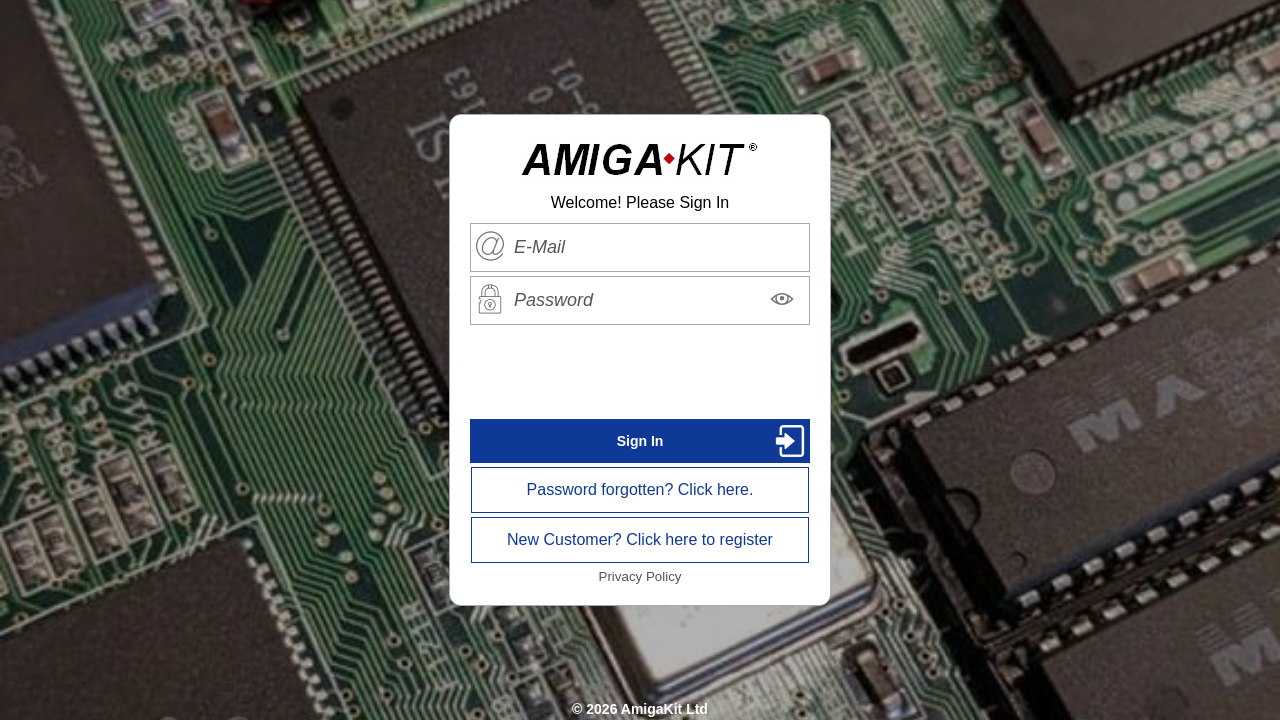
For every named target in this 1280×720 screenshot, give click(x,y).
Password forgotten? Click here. (640, 489)
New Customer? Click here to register (640, 539)
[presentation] (640, 372)
